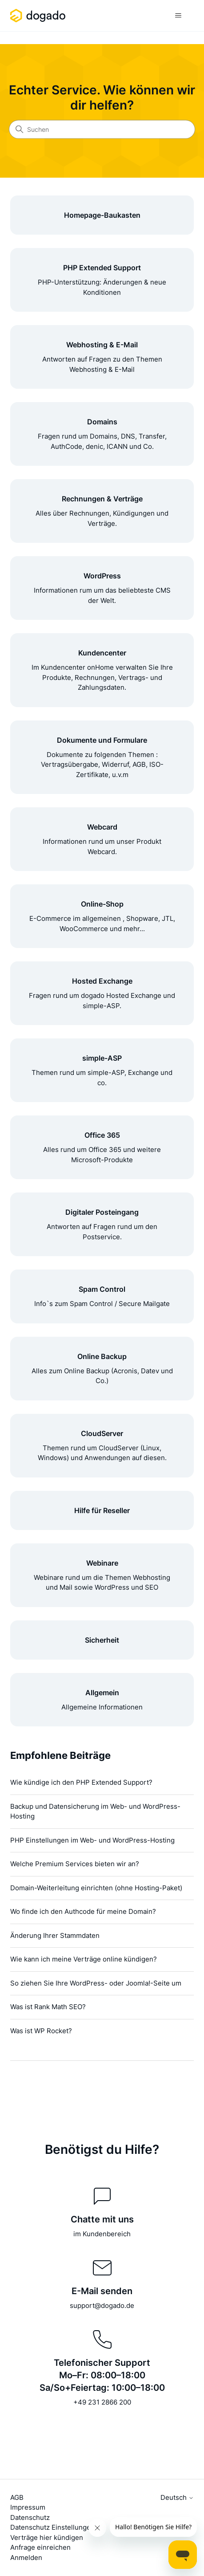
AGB (17, 2497)
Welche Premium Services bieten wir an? (74, 1864)
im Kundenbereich (102, 2234)
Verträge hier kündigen (46, 2537)
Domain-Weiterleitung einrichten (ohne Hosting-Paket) (96, 1888)
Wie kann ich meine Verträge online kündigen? (83, 1959)
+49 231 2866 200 (102, 2402)
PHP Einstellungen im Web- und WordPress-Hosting (92, 1840)
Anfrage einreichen (40, 2547)
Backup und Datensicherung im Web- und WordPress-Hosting (95, 1811)
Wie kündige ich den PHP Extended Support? (81, 1782)
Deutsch (177, 2497)
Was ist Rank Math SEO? (48, 2006)
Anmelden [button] (26, 2557)
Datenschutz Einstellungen (52, 2527)
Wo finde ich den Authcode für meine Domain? (83, 1911)
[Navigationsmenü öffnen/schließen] (178, 15)
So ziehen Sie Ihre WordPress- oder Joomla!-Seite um (95, 1983)
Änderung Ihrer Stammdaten (55, 1935)
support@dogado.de (102, 2305)
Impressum (27, 2507)
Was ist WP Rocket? (41, 2031)
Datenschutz (30, 2517)
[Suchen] (102, 129)
